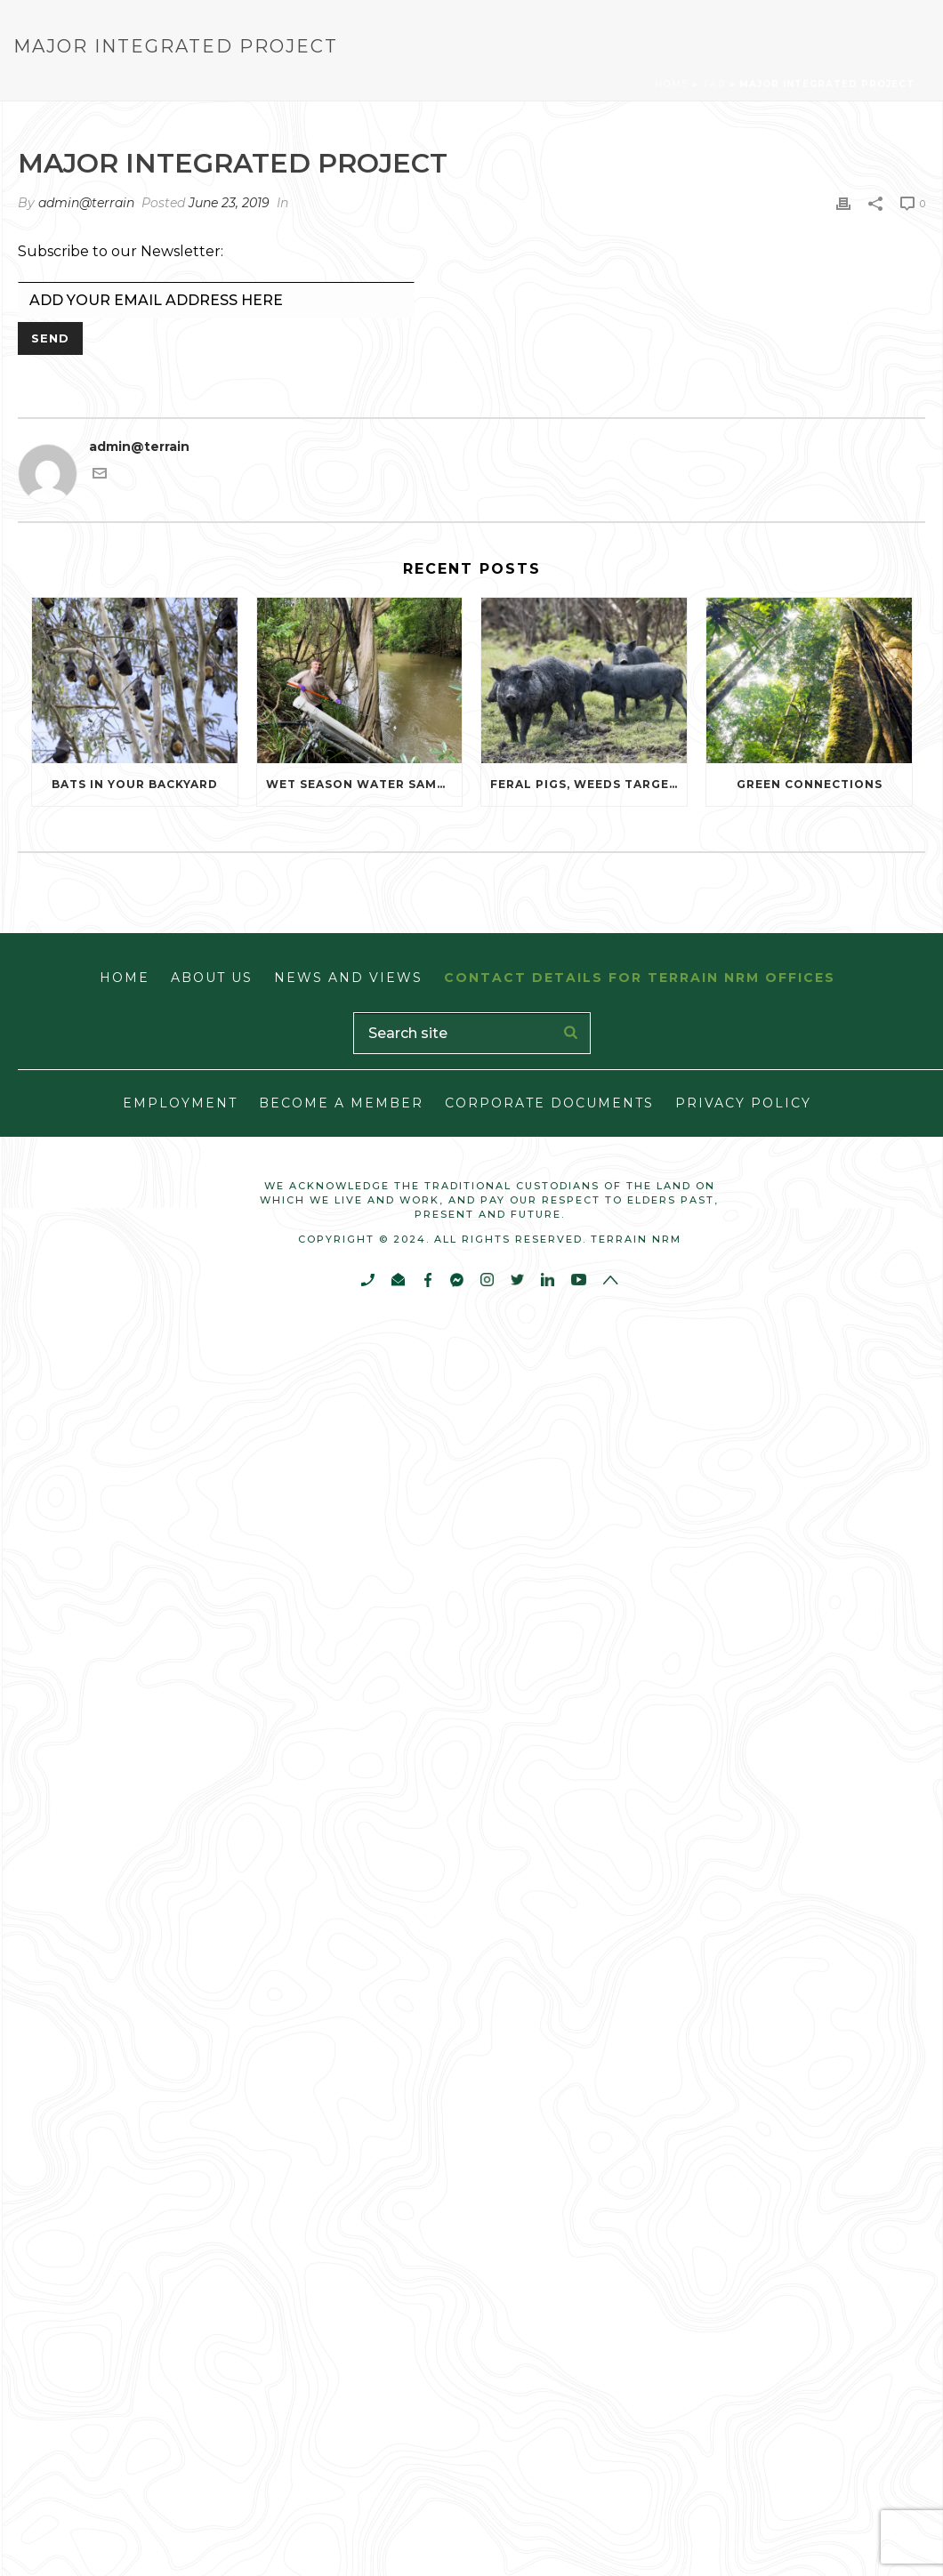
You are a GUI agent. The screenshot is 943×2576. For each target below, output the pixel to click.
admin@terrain (86, 203)
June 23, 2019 (229, 203)
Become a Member (341, 1103)
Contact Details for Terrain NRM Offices (639, 978)
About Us (212, 978)
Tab (714, 84)
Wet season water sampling (364, 784)
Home (672, 84)
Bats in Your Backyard (135, 784)
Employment (180, 1103)
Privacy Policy (743, 1103)
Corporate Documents (549, 1103)
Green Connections (810, 784)
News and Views (348, 978)
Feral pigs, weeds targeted (588, 784)
